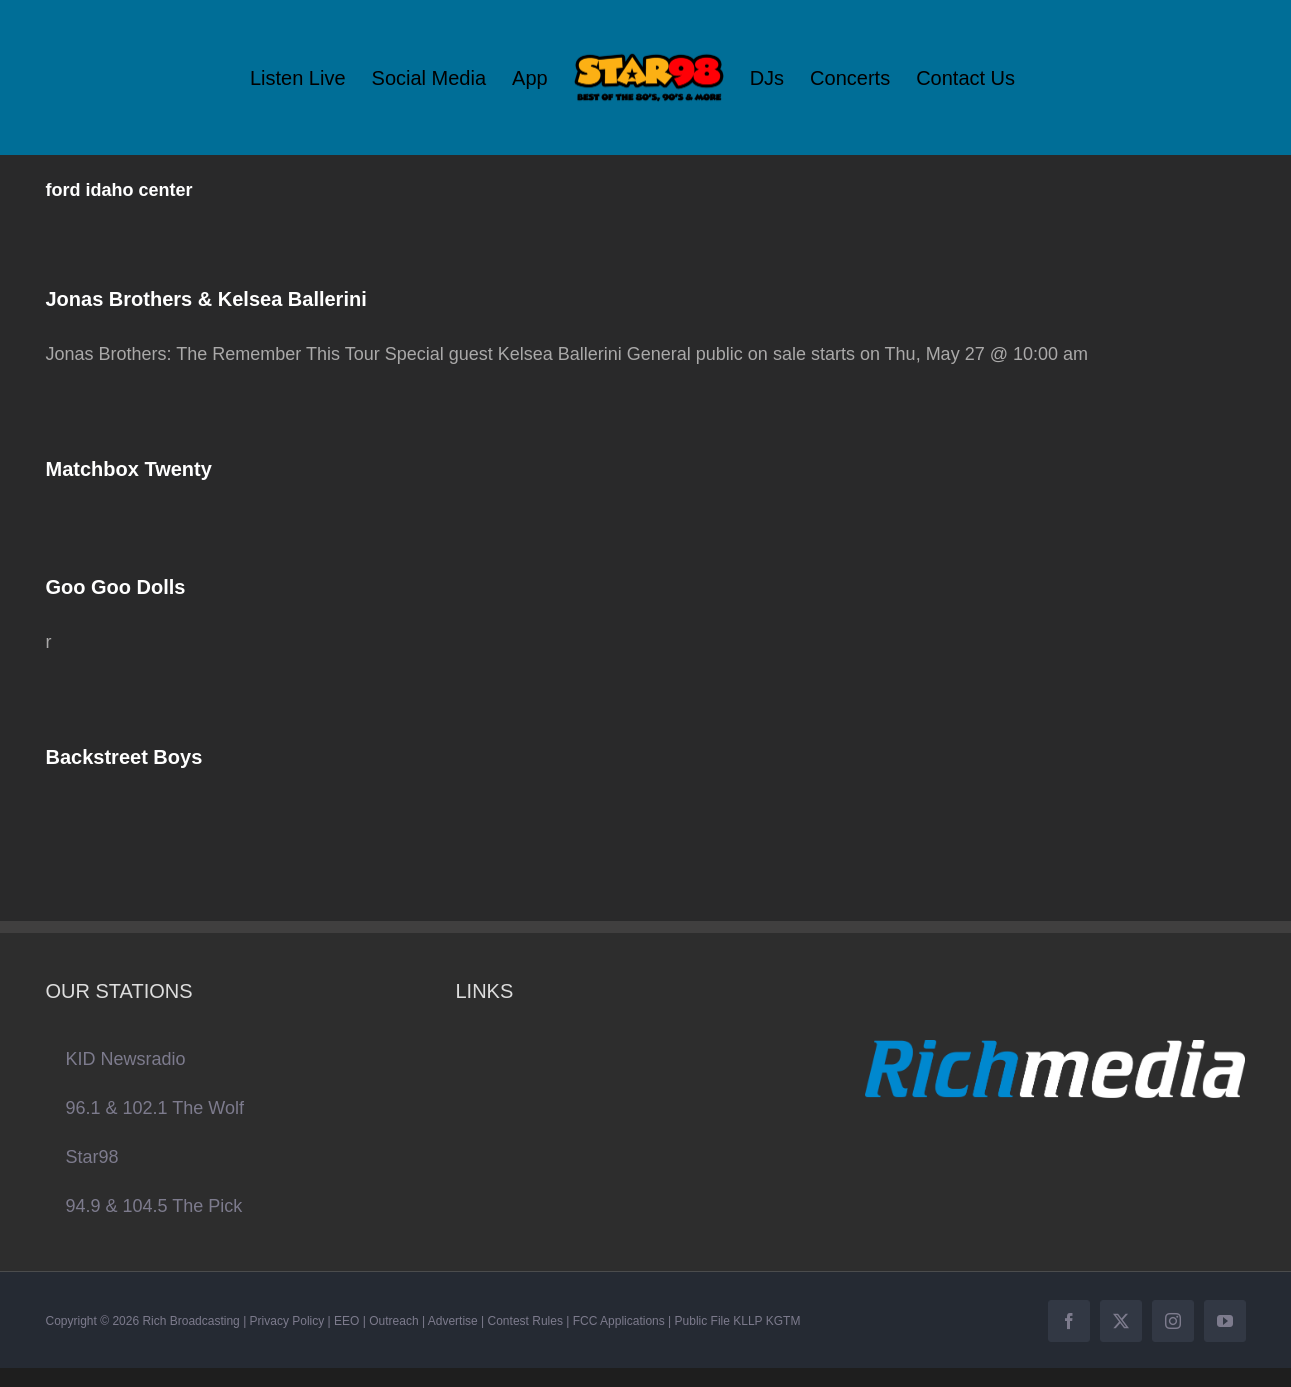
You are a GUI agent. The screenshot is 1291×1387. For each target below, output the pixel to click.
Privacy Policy (287, 1321)
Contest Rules (525, 1321)
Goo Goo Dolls (116, 587)
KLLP (747, 1321)
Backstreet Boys (124, 757)
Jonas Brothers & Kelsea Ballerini (206, 299)
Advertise (453, 1321)
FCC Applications (619, 1321)
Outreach (393, 1321)
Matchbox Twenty (129, 469)
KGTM (783, 1321)
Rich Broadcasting (190, 1321)
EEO (346, 1321)
